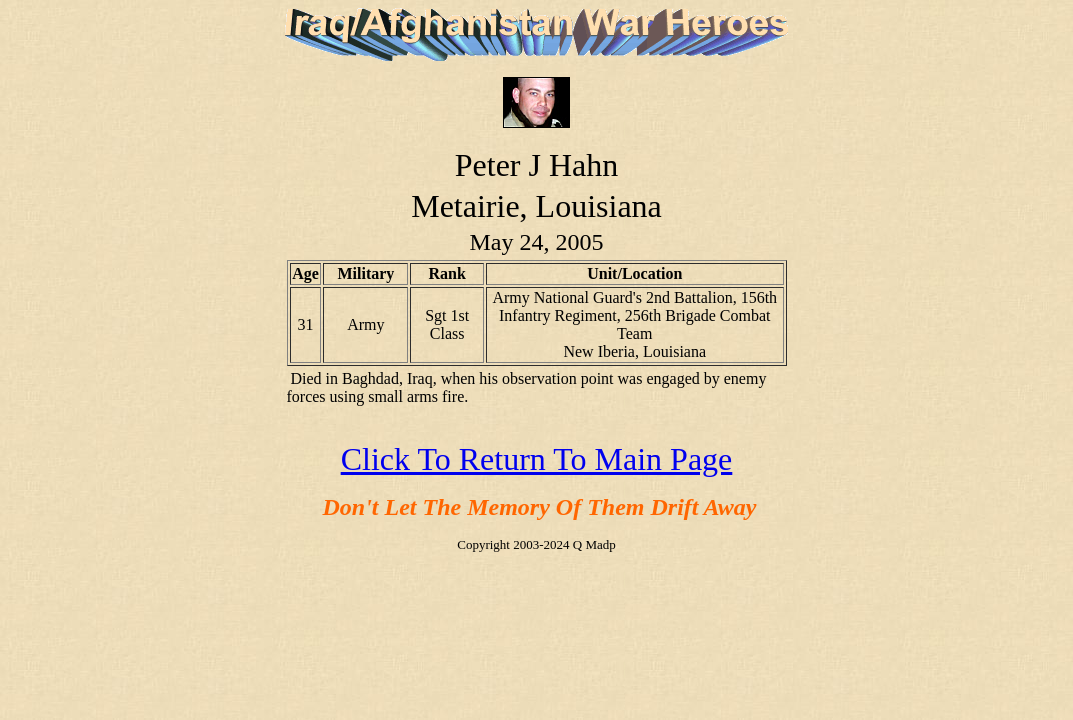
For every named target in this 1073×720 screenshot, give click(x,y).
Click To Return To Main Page (537, 459)
